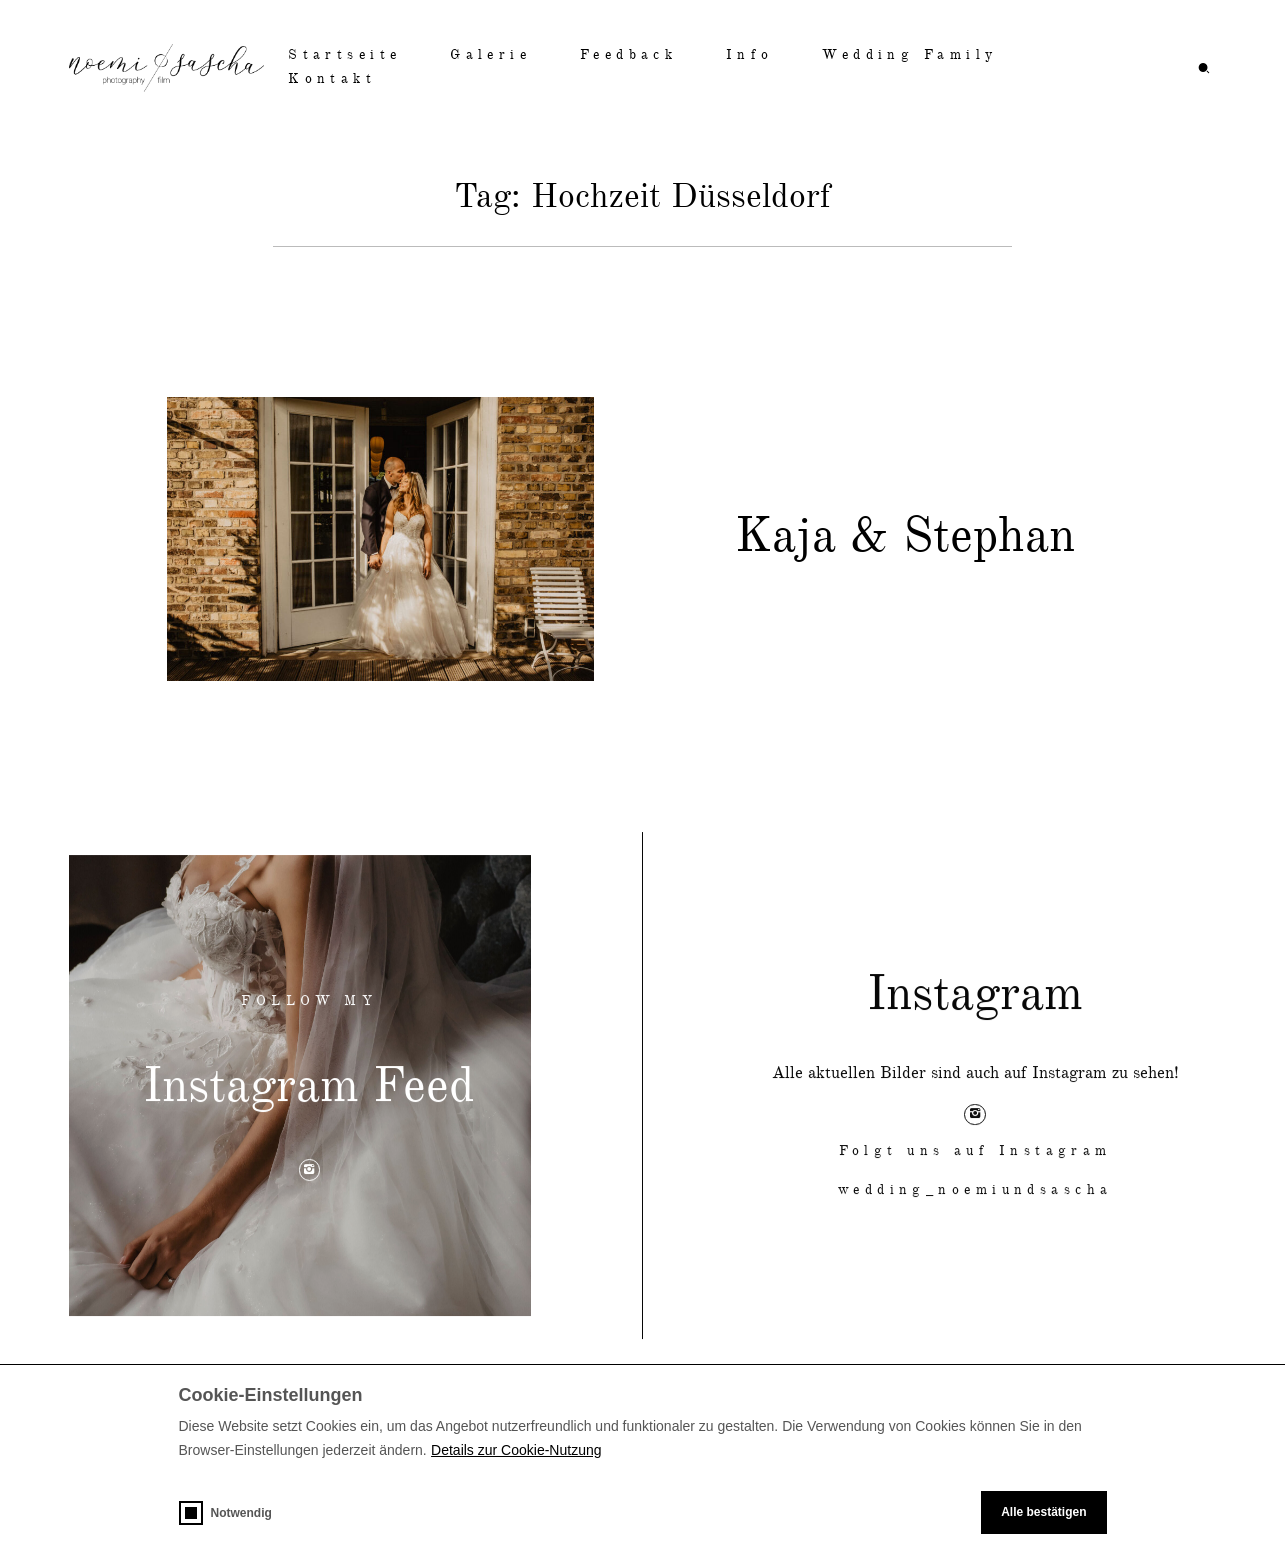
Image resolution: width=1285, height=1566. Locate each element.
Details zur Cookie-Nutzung (516, 1450)
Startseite (344, 55)
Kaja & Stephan (905, 538)
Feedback (629, 55)
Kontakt (332, 79)
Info (750, 55)
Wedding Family (909, 55)
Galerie (490, 55)
